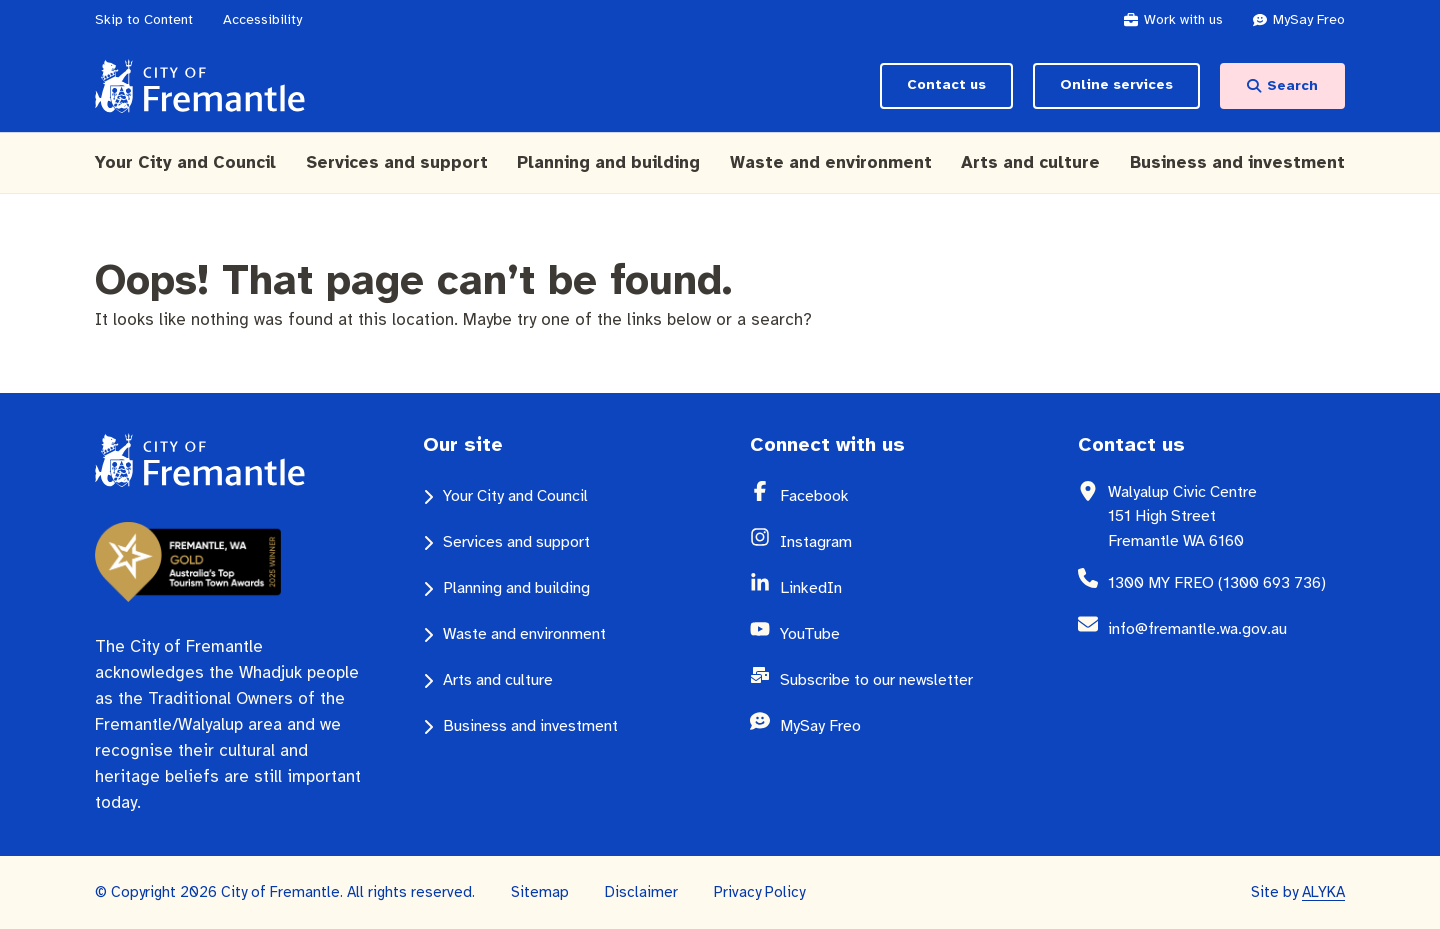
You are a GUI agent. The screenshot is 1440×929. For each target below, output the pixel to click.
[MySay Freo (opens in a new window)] (1309, 20)
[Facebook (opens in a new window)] (899, 496)
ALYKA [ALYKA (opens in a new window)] (1323, 892)
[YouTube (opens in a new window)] (899, 634)
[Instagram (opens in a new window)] (899, 542)
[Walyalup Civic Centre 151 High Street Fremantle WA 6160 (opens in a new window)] (1227, 516)
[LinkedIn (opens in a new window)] (899, 588)
